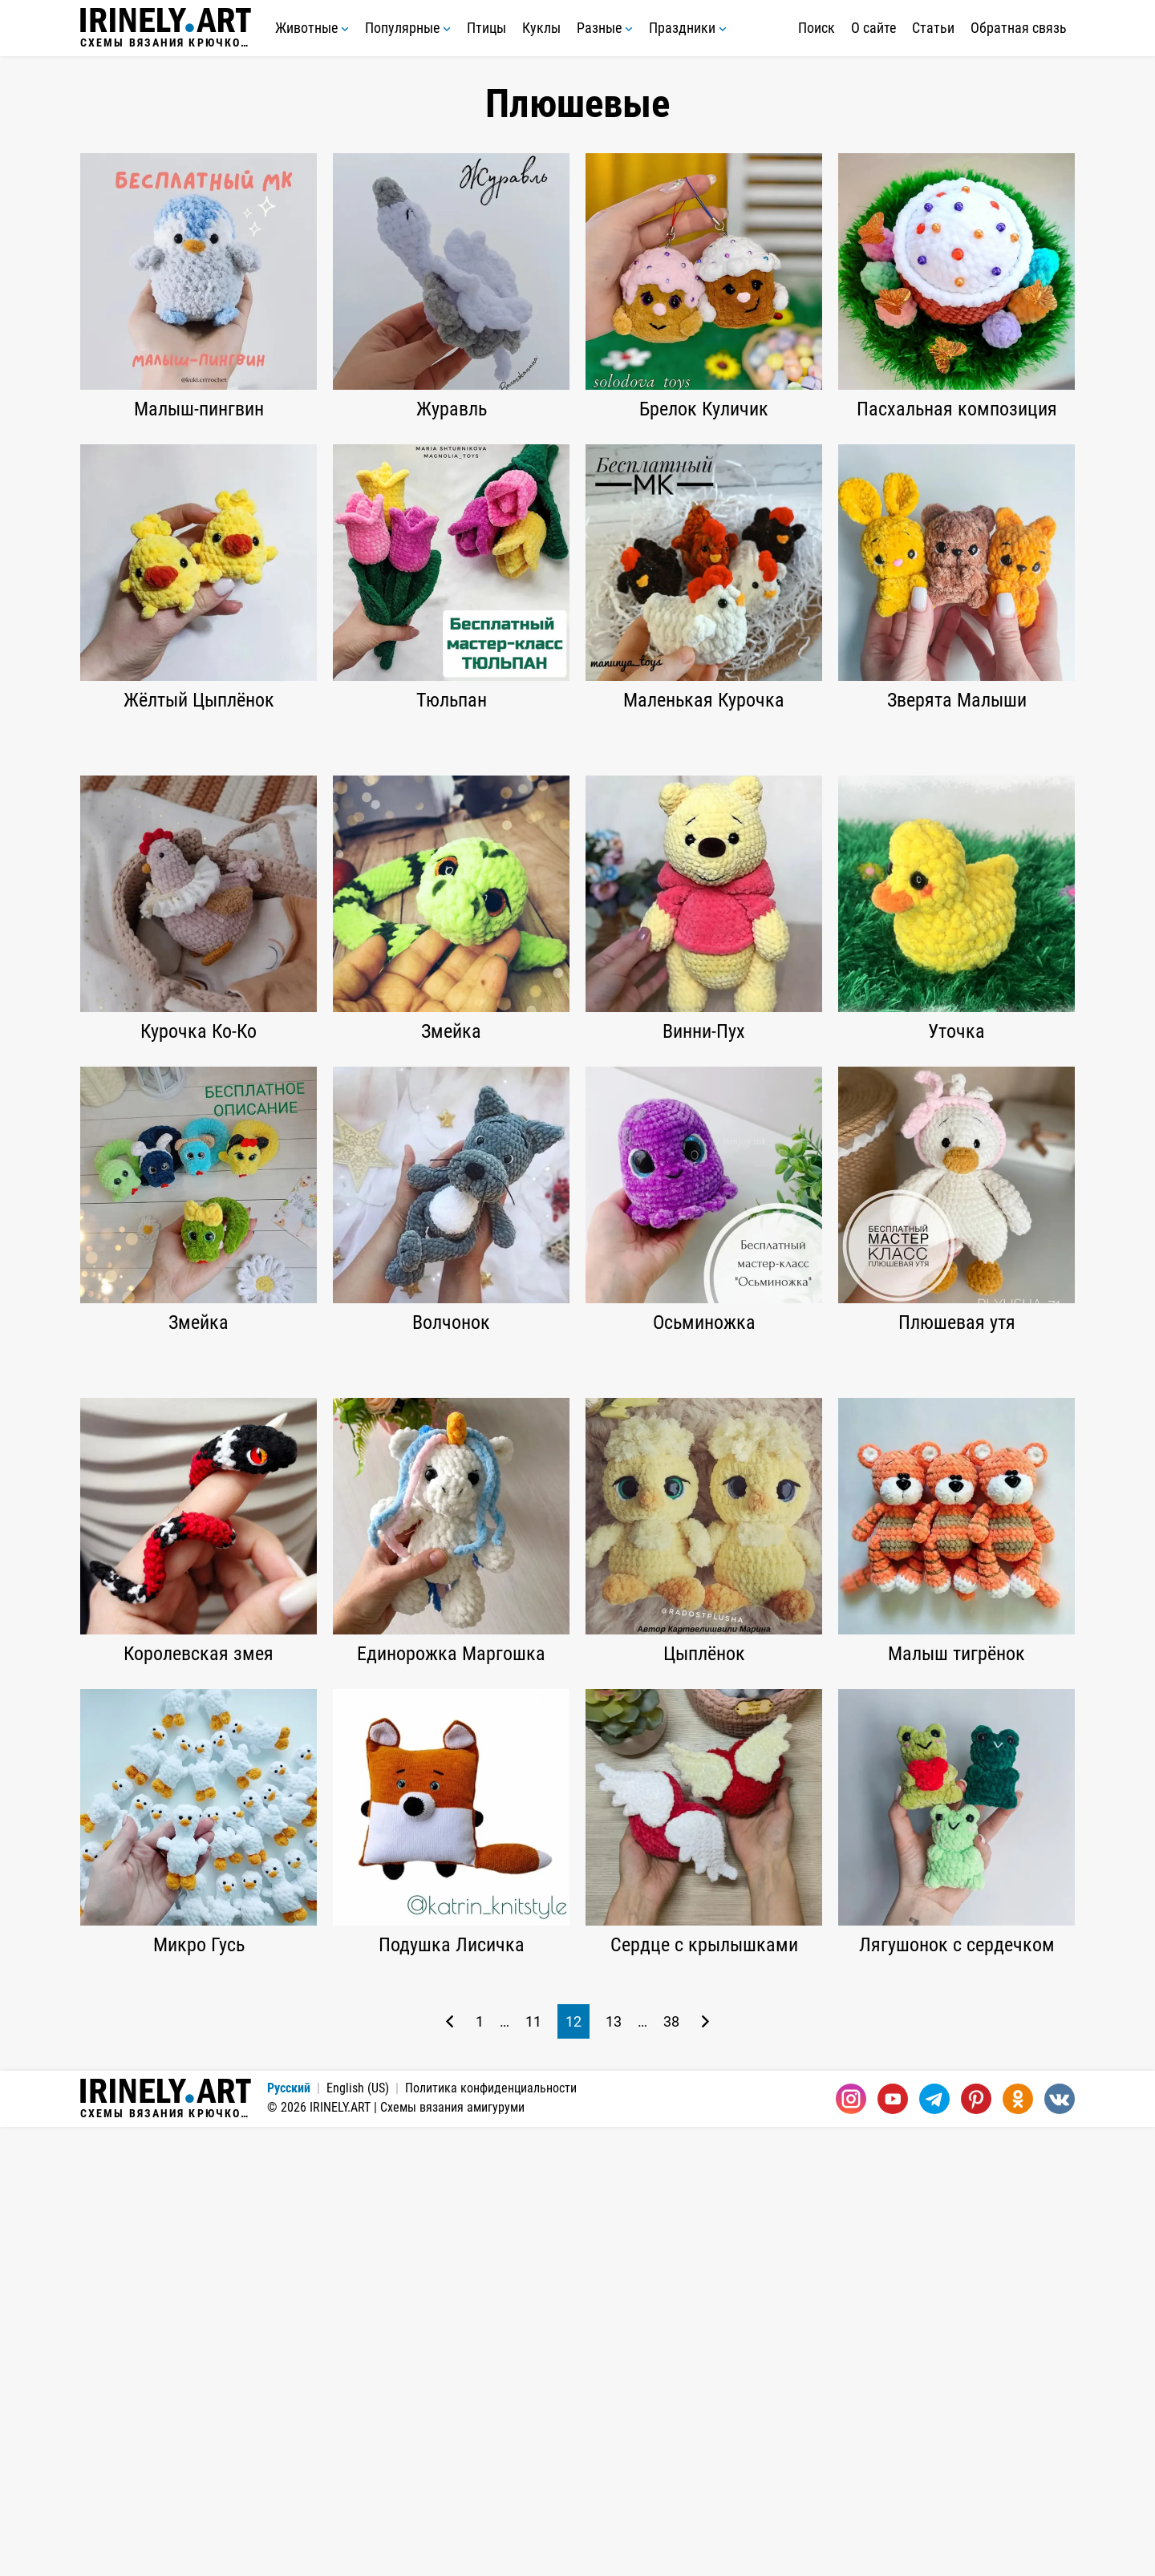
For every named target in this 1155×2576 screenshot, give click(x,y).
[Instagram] (851, 2548)
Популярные (408, 27)
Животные (312, 27)
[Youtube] (892, 2548)
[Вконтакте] (1059, 2548)
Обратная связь (1019, 27)
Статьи (933, 27)
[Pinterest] (976, 2548)
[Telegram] (934, 2548)
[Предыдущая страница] (450, 2470)
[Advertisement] (577, 855)
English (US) (357, 2537)
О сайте (873, 27)
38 (671, 2470)
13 (614, 2470)
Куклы (541, 27)
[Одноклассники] (1018, 2548)
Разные (605, 27)
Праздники (688, 27)
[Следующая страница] (705, 2470)
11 (533, 2470)
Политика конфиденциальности (491, 2537)
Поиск (816, 27)
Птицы (486, 27)
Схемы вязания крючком (165, 28)
